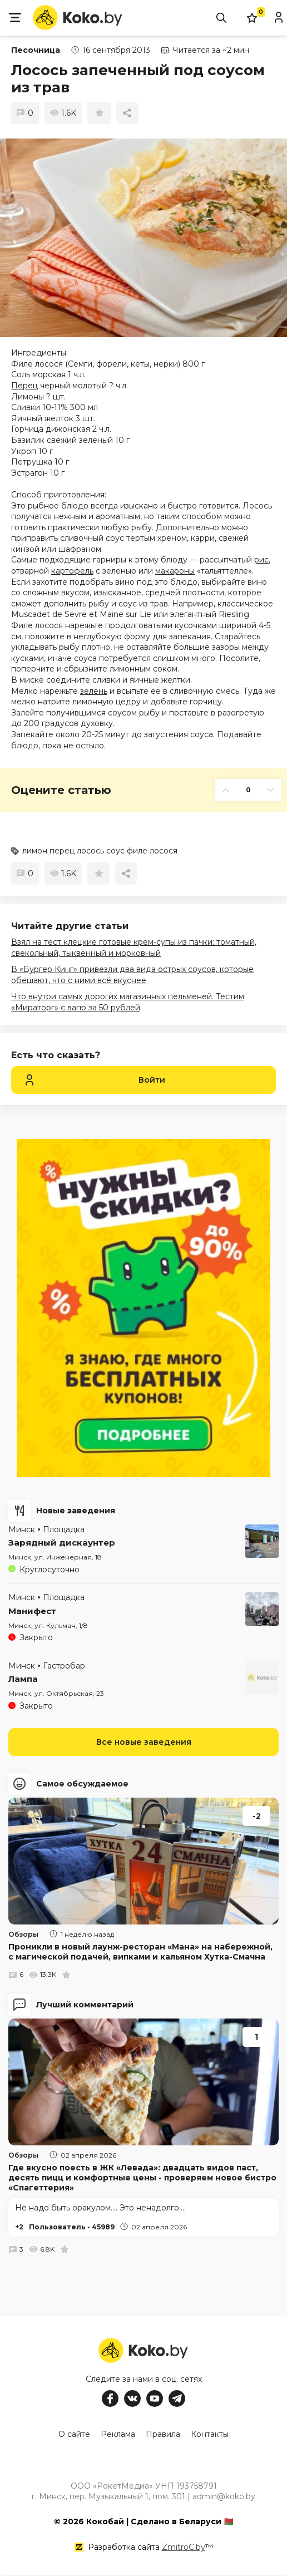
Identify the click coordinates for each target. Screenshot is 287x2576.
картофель (72, 571)
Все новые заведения (143, 1742)
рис (261, 560)
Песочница (35, 50)
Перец (24, 386)
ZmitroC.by (183, 2548)
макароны (175, 571)
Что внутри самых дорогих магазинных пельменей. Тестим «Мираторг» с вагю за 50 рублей (127, 1002)
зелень (93, 691)
